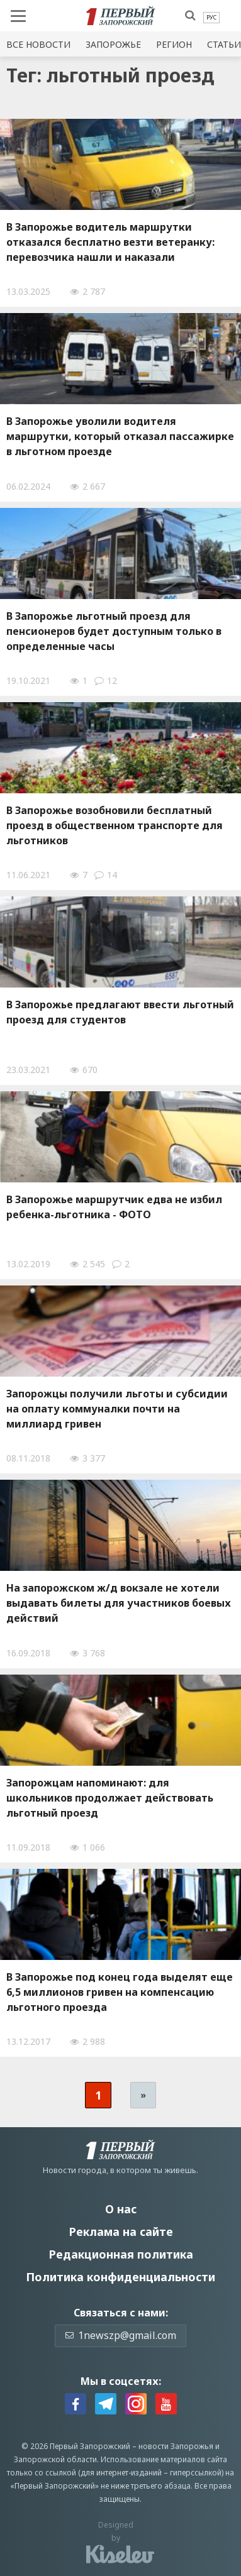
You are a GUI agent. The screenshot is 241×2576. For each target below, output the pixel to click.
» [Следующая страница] (143, 2095)
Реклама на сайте (121, 2231)
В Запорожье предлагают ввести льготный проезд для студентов (120, 1012)
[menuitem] (211, 17)
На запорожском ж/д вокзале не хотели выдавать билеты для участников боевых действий (118, 1603)
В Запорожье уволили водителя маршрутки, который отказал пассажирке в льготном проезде (120, 436)
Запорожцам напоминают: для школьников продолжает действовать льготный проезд (109, 1798)
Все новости (38, 44)
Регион (174, 44)
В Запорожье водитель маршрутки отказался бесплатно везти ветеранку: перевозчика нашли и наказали (110, 242)
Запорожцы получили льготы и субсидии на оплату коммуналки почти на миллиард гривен (117, 1409)
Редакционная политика (120, 2254)
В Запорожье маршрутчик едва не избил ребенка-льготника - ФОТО (114, 1206)
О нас (121, 2208)
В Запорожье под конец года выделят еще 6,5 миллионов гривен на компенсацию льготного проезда (119, 1992)
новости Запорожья (175, 2446)
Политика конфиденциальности (120, 2276)
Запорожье (113, 44)
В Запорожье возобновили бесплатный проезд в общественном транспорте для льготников (114, 825)
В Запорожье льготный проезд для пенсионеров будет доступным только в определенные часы (113, 631)
